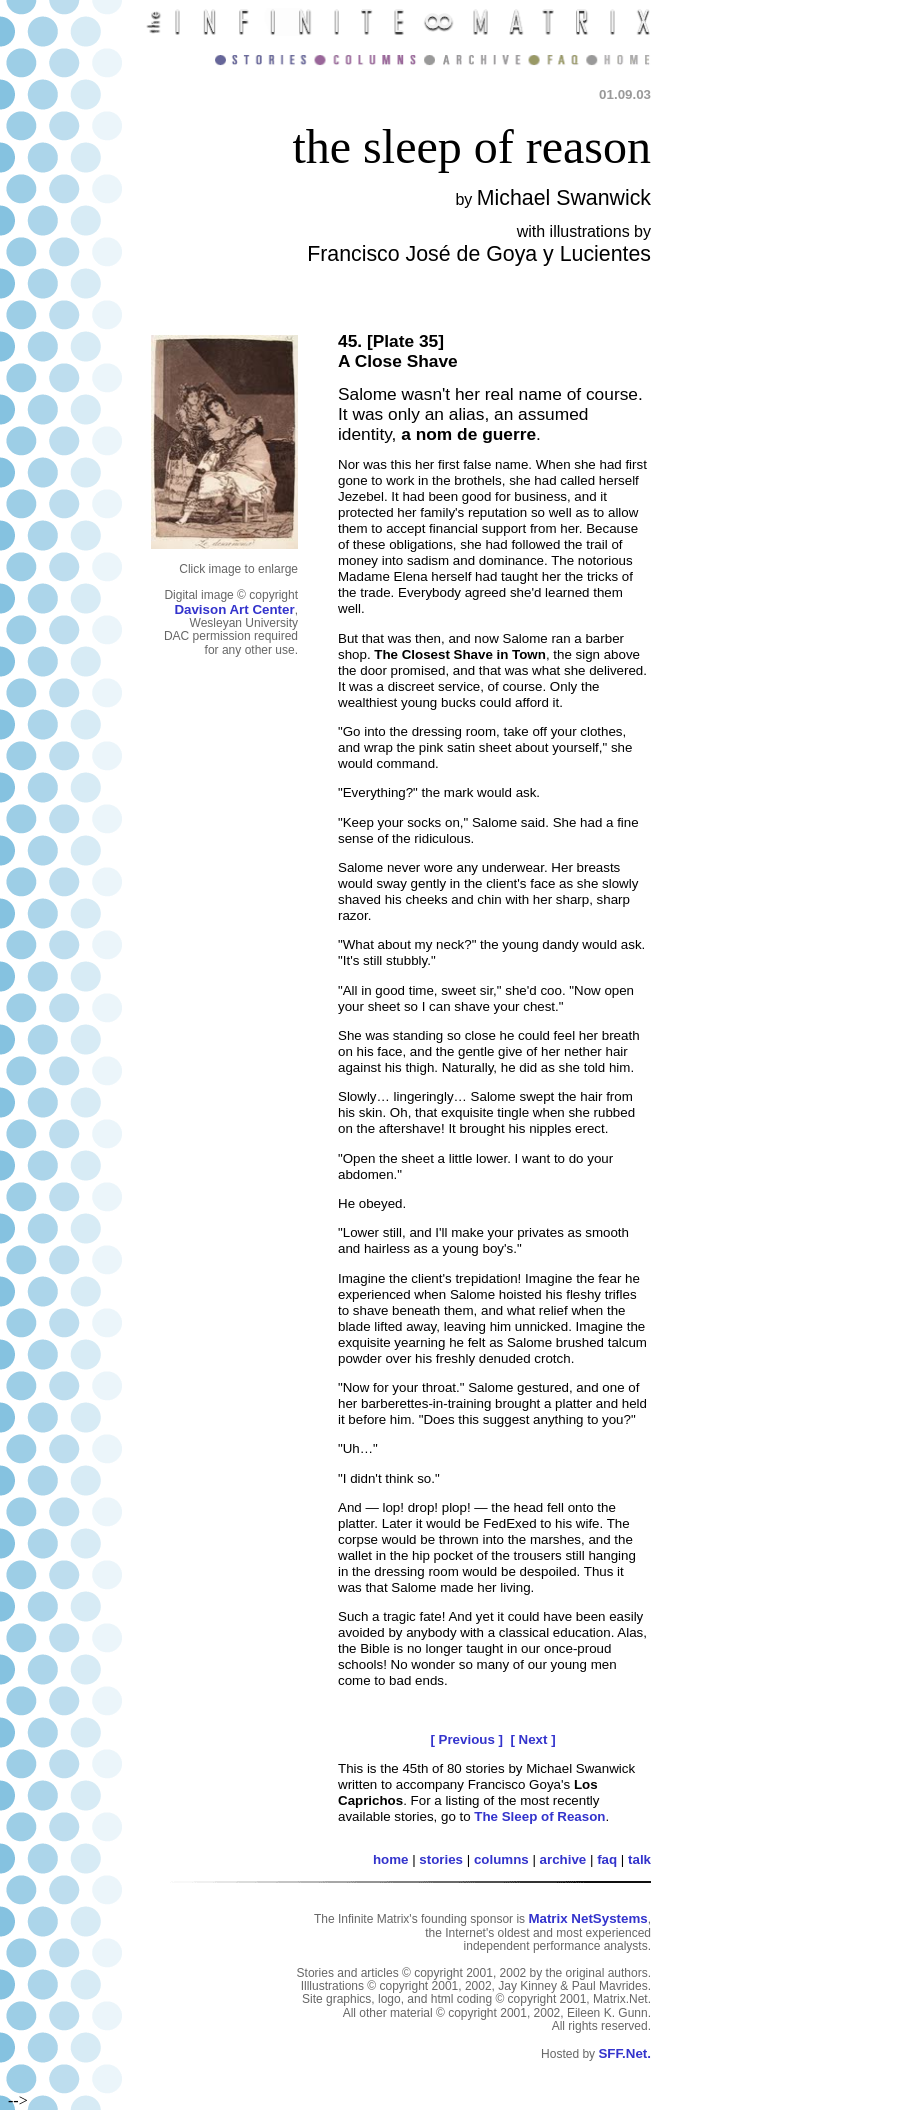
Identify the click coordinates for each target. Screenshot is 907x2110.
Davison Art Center (234, 609)
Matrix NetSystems (587, 1918)
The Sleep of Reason (539, 1816)
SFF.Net (622, 2053)
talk (639, 1859)
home (391, 1859)
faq (607, 1859)
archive (563, 1859)
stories (441, 1859)
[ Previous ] (466, 1739)
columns (501, 1859)
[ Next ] (532, 1739)
